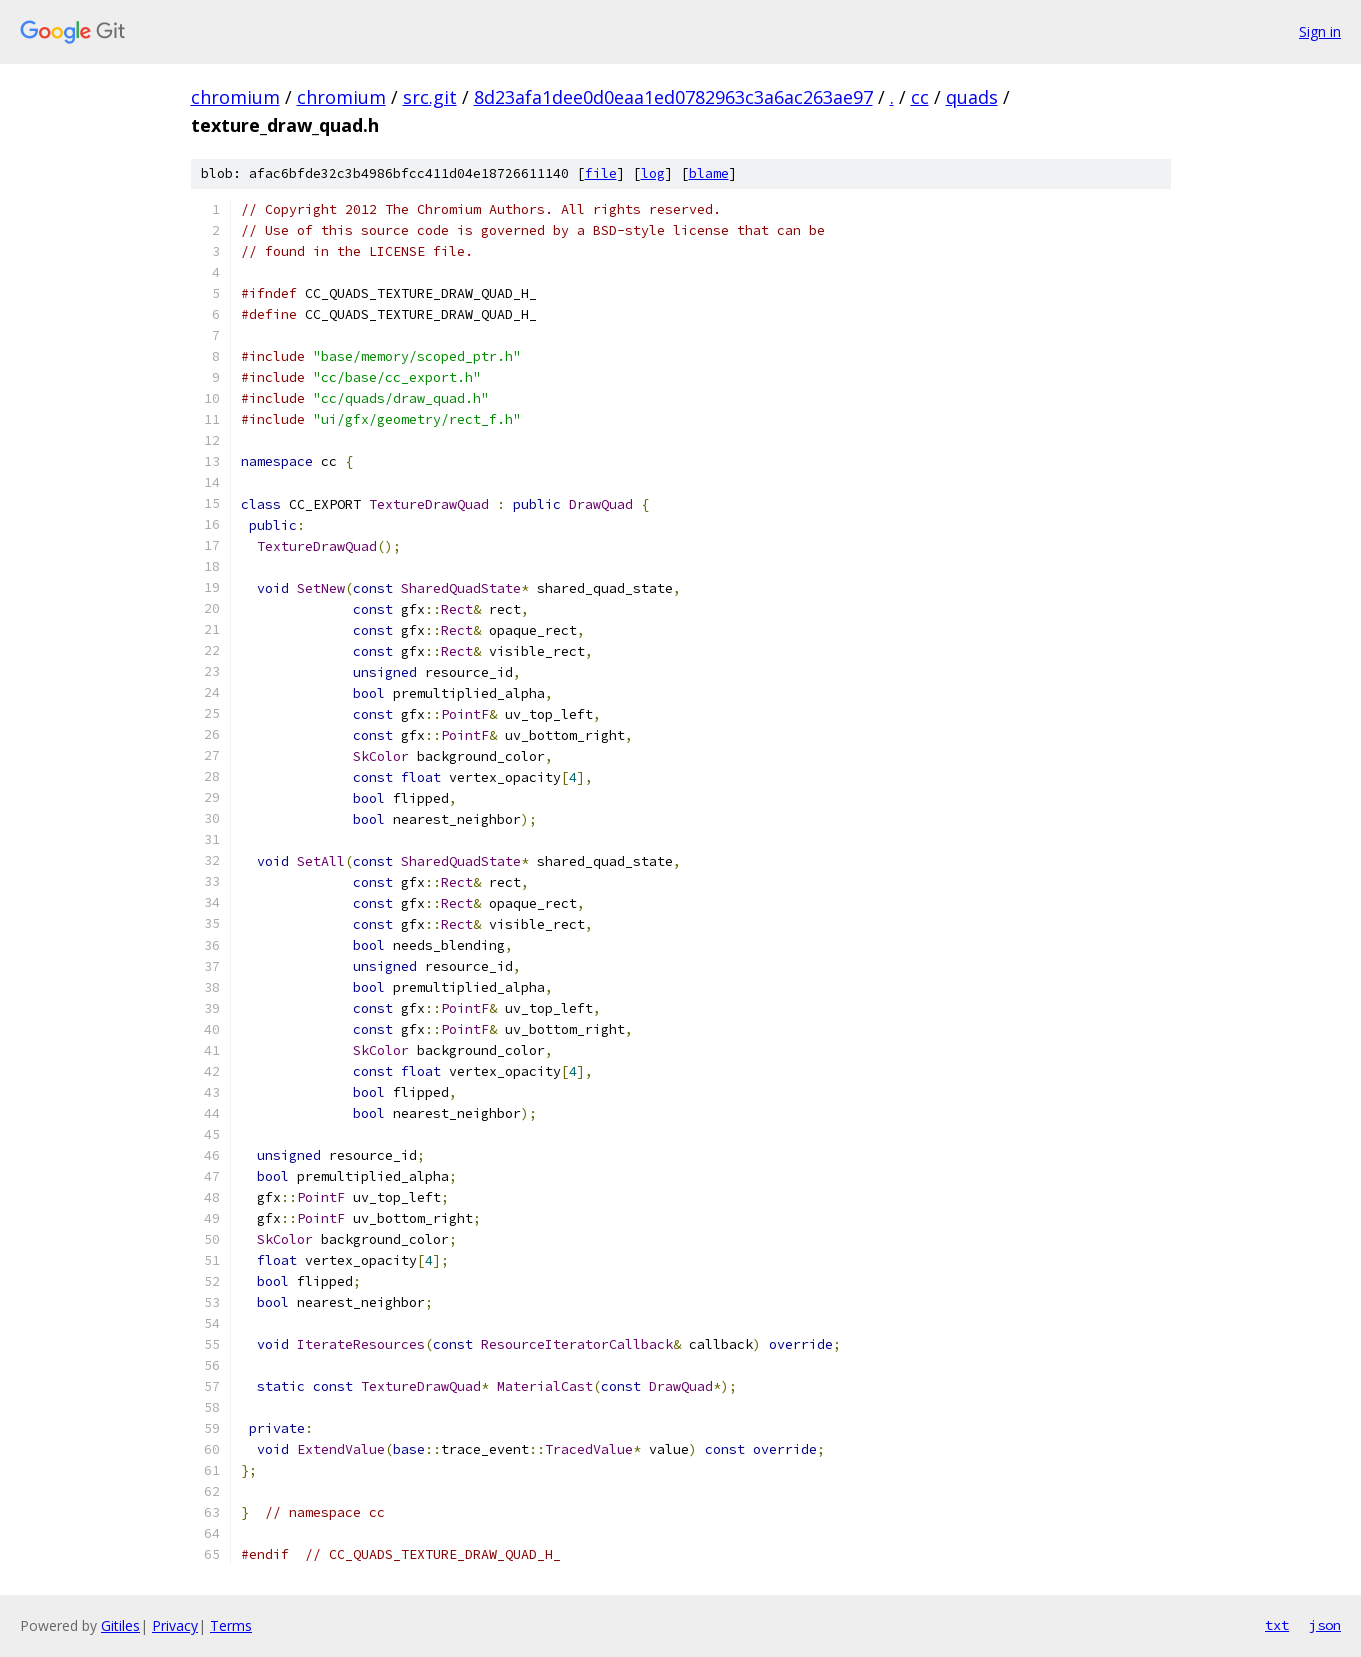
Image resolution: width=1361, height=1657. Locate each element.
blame (709, 173)
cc (920, 97)
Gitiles (120, 1625)
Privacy (175, 1625)
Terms (231, 1625)
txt (1277, 1625)
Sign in (1320, 31)
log (653, 173)
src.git (430, 97)
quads (972, 97)
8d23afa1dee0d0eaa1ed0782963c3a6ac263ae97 (673, 97)
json (1325, 1625)
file (601, 173)
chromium (235, 97)
